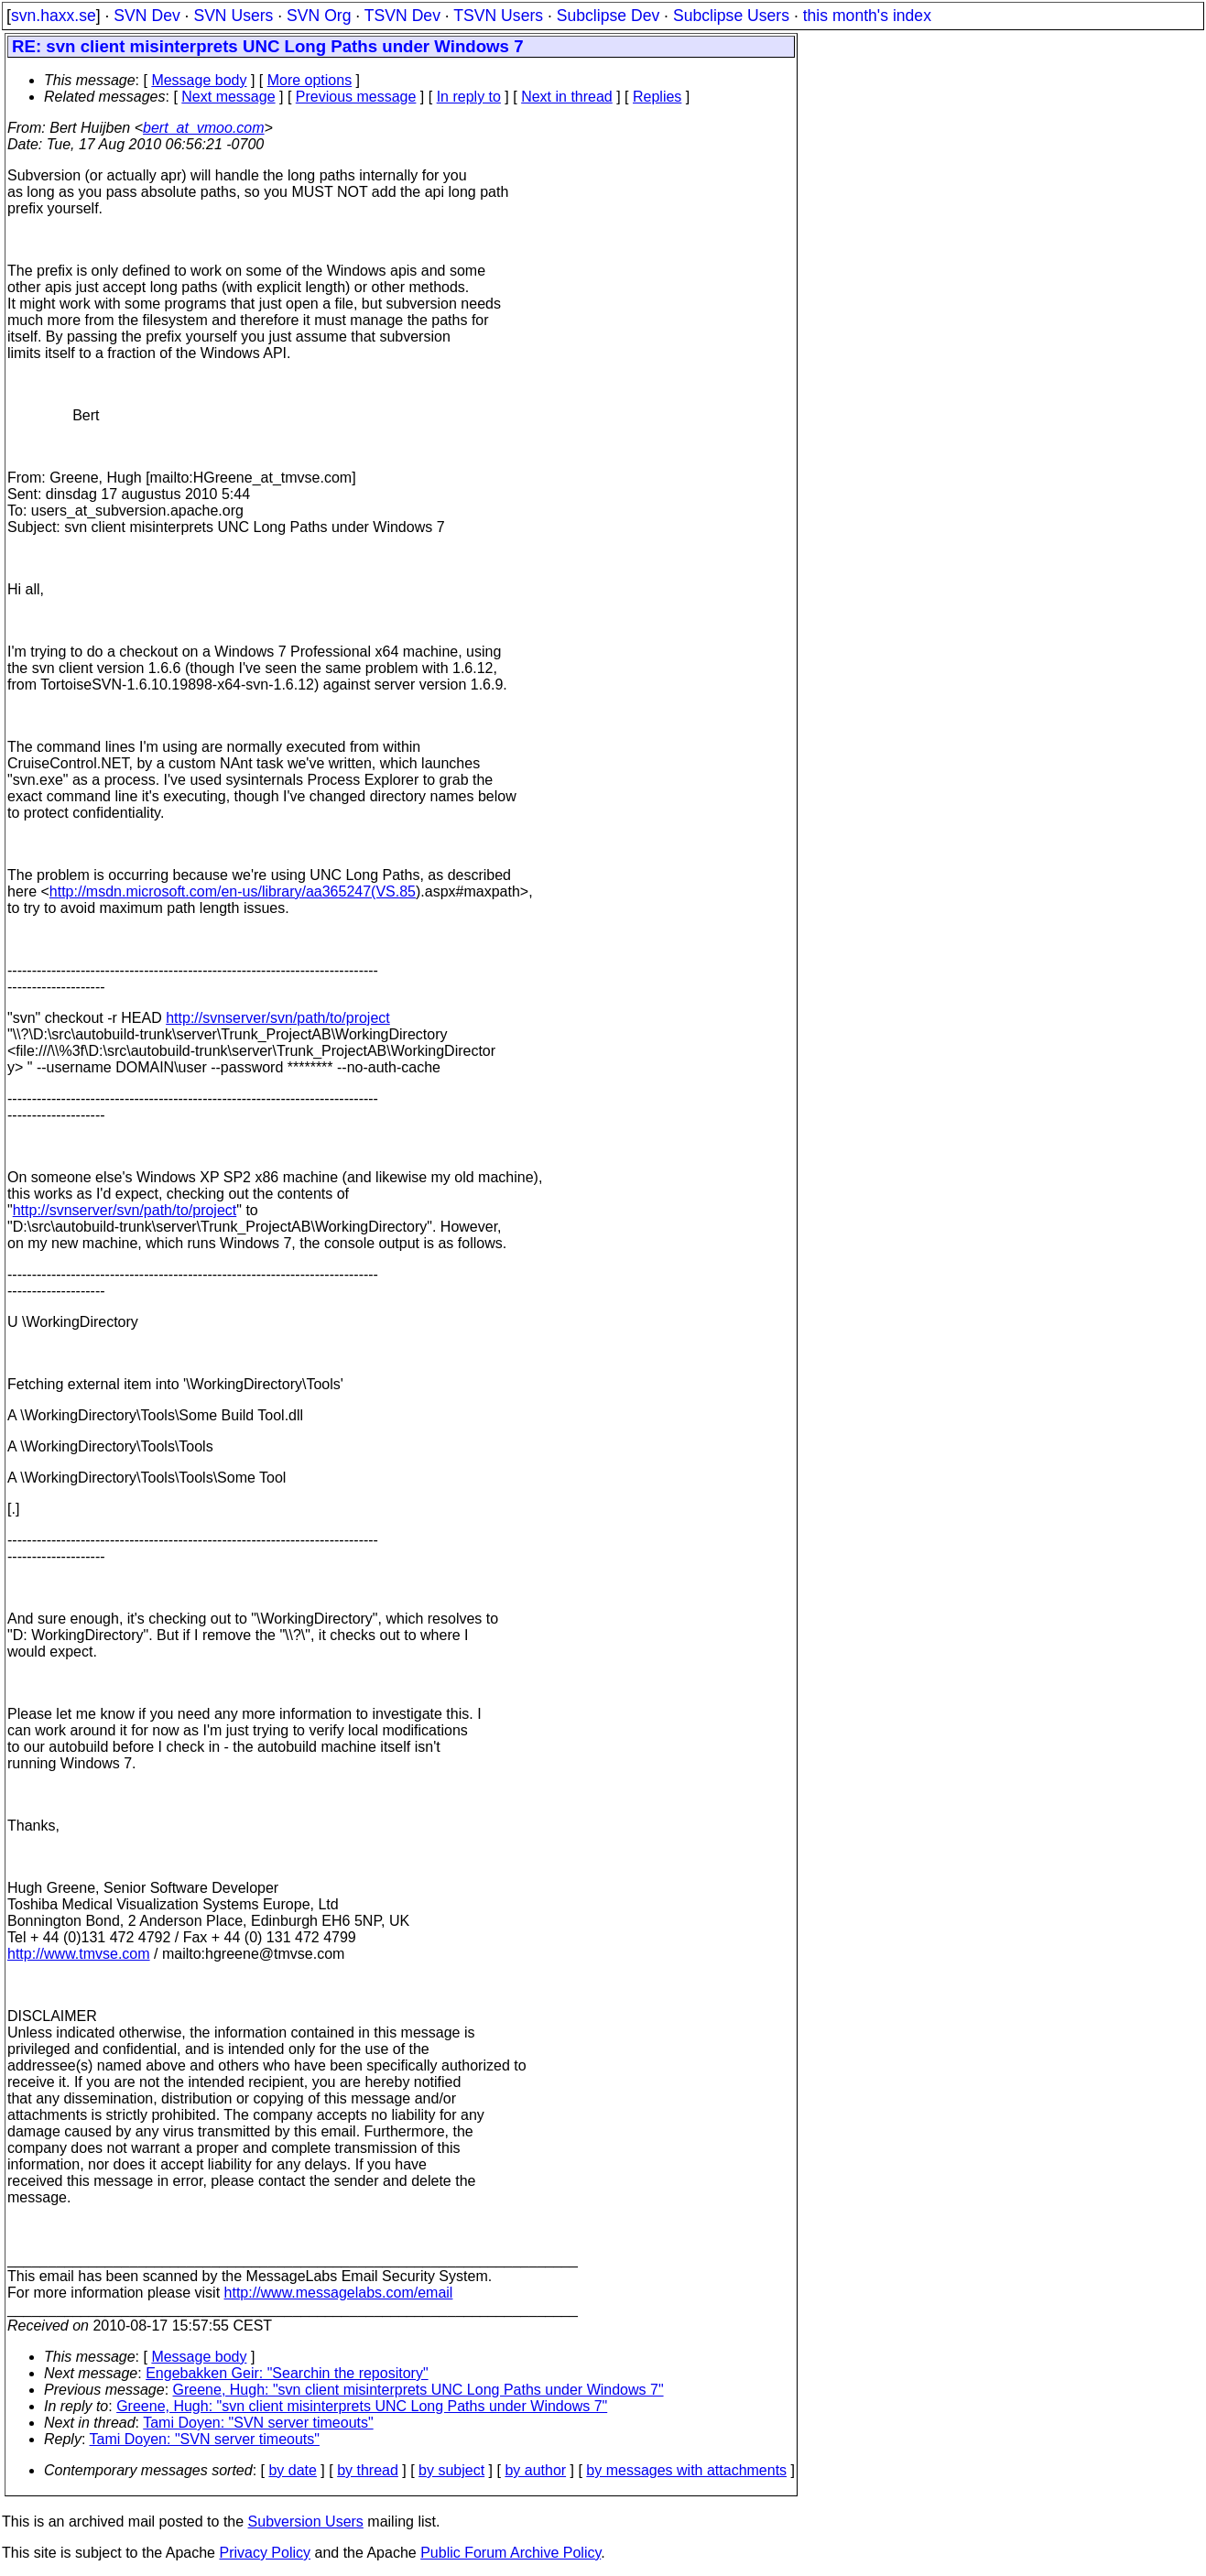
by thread (367, 2470)
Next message (228, 96)
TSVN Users (498, 15)
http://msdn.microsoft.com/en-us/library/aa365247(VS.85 (232, 891)
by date (292, 2470)
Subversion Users (306, 2521)
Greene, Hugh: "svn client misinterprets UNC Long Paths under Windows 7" (418, 2389)
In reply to (469, 96)
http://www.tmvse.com (78, 1954)
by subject (451, 2470)
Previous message (356, 96)
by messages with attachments (686, 2470)
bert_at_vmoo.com (204, 128)
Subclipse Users (731, 15)
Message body (198, 80)
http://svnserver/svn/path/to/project (278, 1018)
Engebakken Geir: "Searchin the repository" (287, 2373)
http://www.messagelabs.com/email (338, 2292)
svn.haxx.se (53, 15)
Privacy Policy (264, 2552)
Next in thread (567, 96)
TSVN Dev (402, 15)
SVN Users (233, 15)
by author (535, 2470)
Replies (657, 96)
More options (310, 80)
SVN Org (319, 15)
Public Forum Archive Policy (510, 2552)
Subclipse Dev (608, 15)
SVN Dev (146, 15)
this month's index (867, 15)
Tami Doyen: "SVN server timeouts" (258, 2422)
